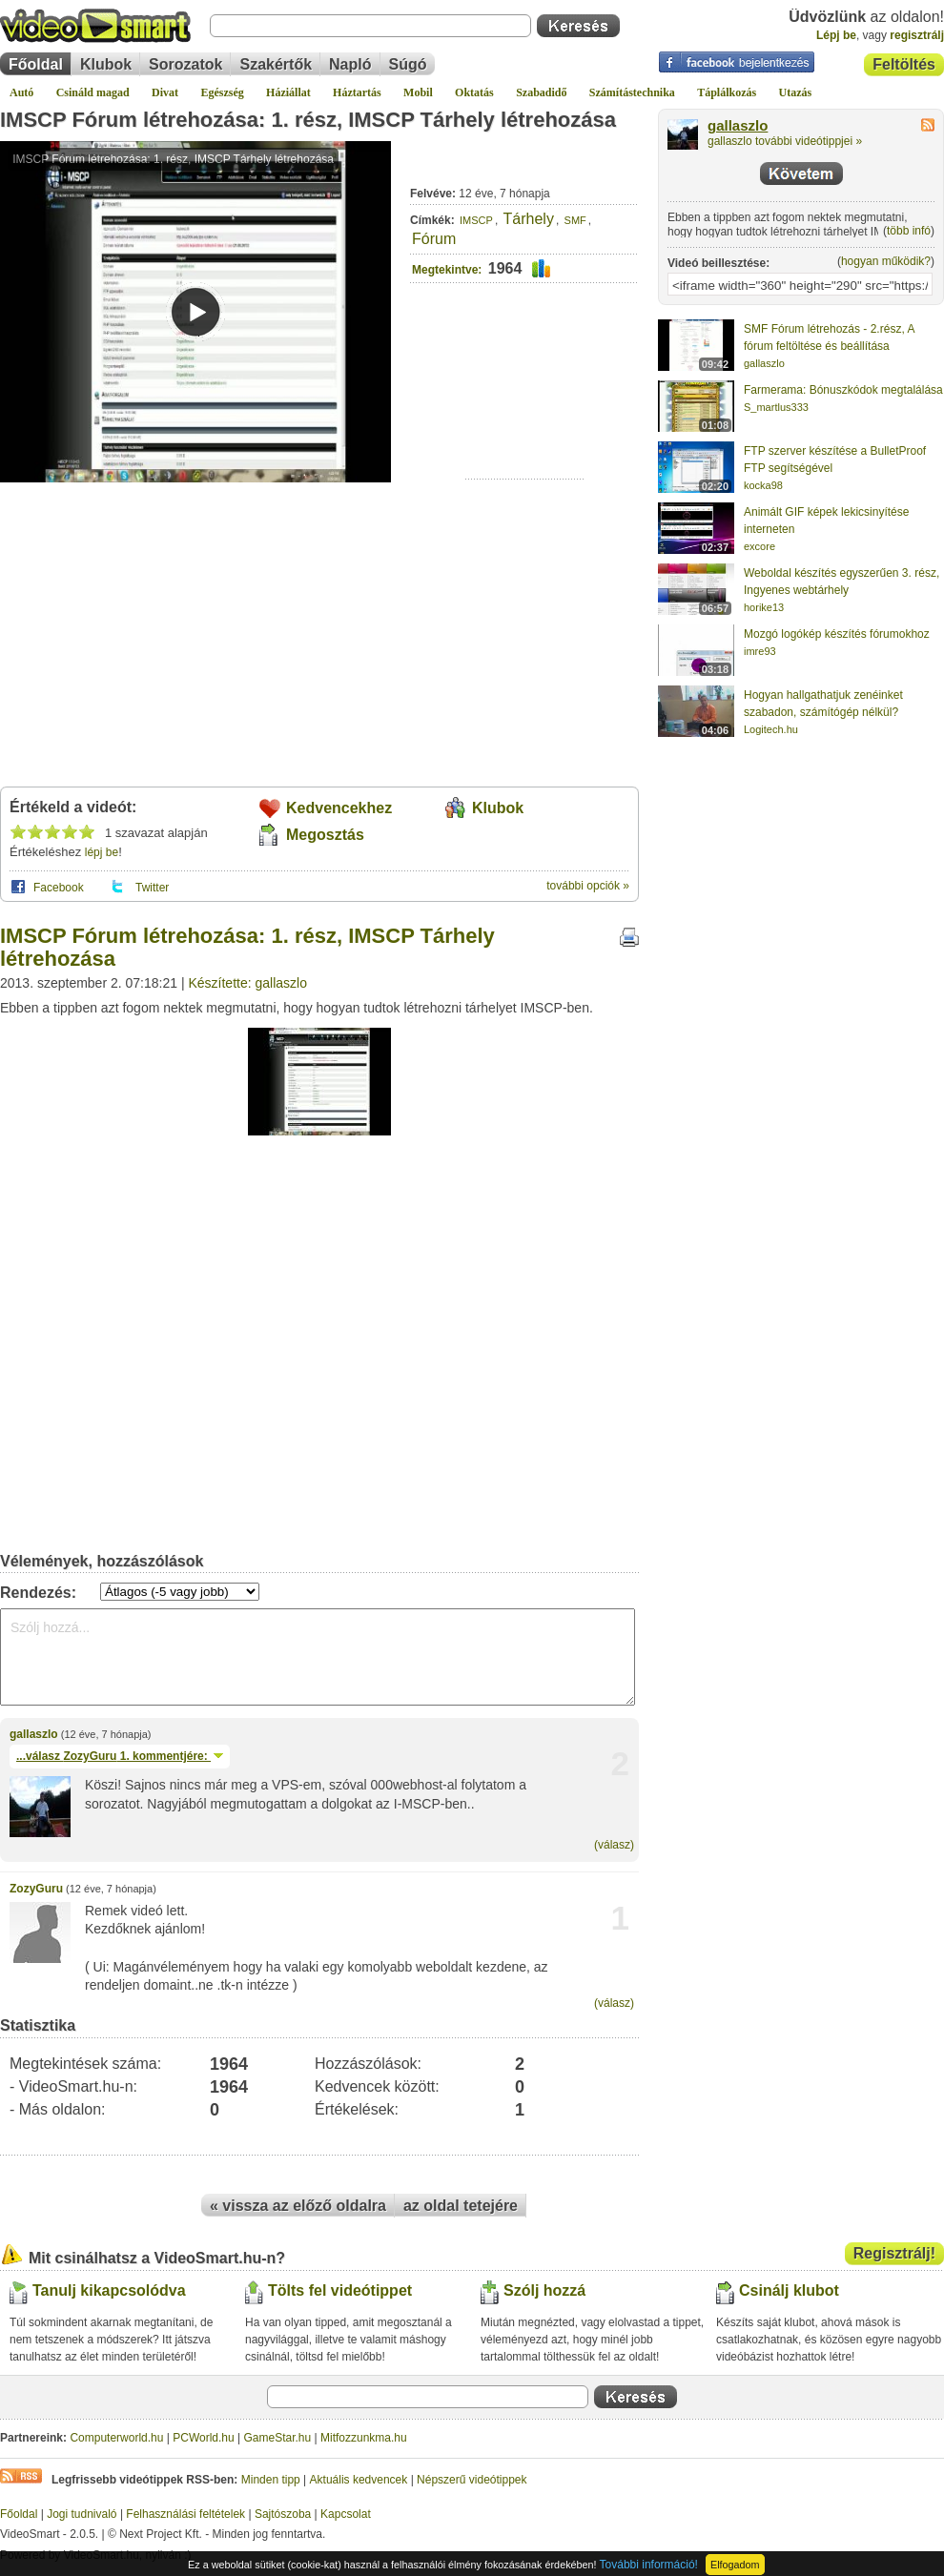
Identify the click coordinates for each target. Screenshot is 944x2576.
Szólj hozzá (544, 2290)
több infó (909, 230)
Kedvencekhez (339, 808)
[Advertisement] (525, 420)
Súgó (408, 64)
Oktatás (474, 92)
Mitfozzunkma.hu (363, 2437)
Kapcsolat (345, 2514)
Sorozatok (185, 64)
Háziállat (288, 92)
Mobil (418, 92)
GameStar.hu (278, 2437)
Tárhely (528, 219)
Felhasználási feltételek (185, 2514)
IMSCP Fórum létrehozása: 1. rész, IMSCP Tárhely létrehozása (308, 120)
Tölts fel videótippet (340, 2290)
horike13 (764, 607)
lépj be (101, 852)
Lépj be (836, 35)
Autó (21, 92)
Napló (350, 64)
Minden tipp (270, 2479)
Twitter (152, 887)
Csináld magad (93, 92)
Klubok (106, 64)
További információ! (649, 2564)
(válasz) (614, 1844)
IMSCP (476, 220)
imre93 (760, 651)
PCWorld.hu (203, 2437)
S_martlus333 (776, 407)
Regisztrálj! (894, 2253)
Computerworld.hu (116, 2437)
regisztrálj (917, 35)
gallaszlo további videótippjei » (785, 141)
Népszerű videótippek (471, 2479)
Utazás (795, 92)
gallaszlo (34, 1734)
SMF (575, 220)
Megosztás (325, 835)
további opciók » (587, 885)
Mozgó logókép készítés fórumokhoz (837, 634)
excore (759, 546)
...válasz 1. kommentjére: (119, 1756)
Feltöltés (903, 64)
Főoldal (36, 64)
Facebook (58, 887)
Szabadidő (541, 92)
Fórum (434, 239)
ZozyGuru (36, 1888)
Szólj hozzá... (317, 1657)
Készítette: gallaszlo (247, 983)
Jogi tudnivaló (81, 2514)
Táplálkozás (726, 92)
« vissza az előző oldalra (298, 2206)
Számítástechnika (632, 92)
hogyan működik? (886, 261)
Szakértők (275, 64)
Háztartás (357, 92)
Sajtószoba (283, 2514)
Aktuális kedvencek (359, 2479)
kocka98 (763, 485)
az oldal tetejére (460, 2206)
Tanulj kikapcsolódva (109, 2290)
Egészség (221, 92)
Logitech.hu (771, 729)
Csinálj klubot (789, 2290)
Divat (165, 92)
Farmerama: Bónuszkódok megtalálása (843, 390)
